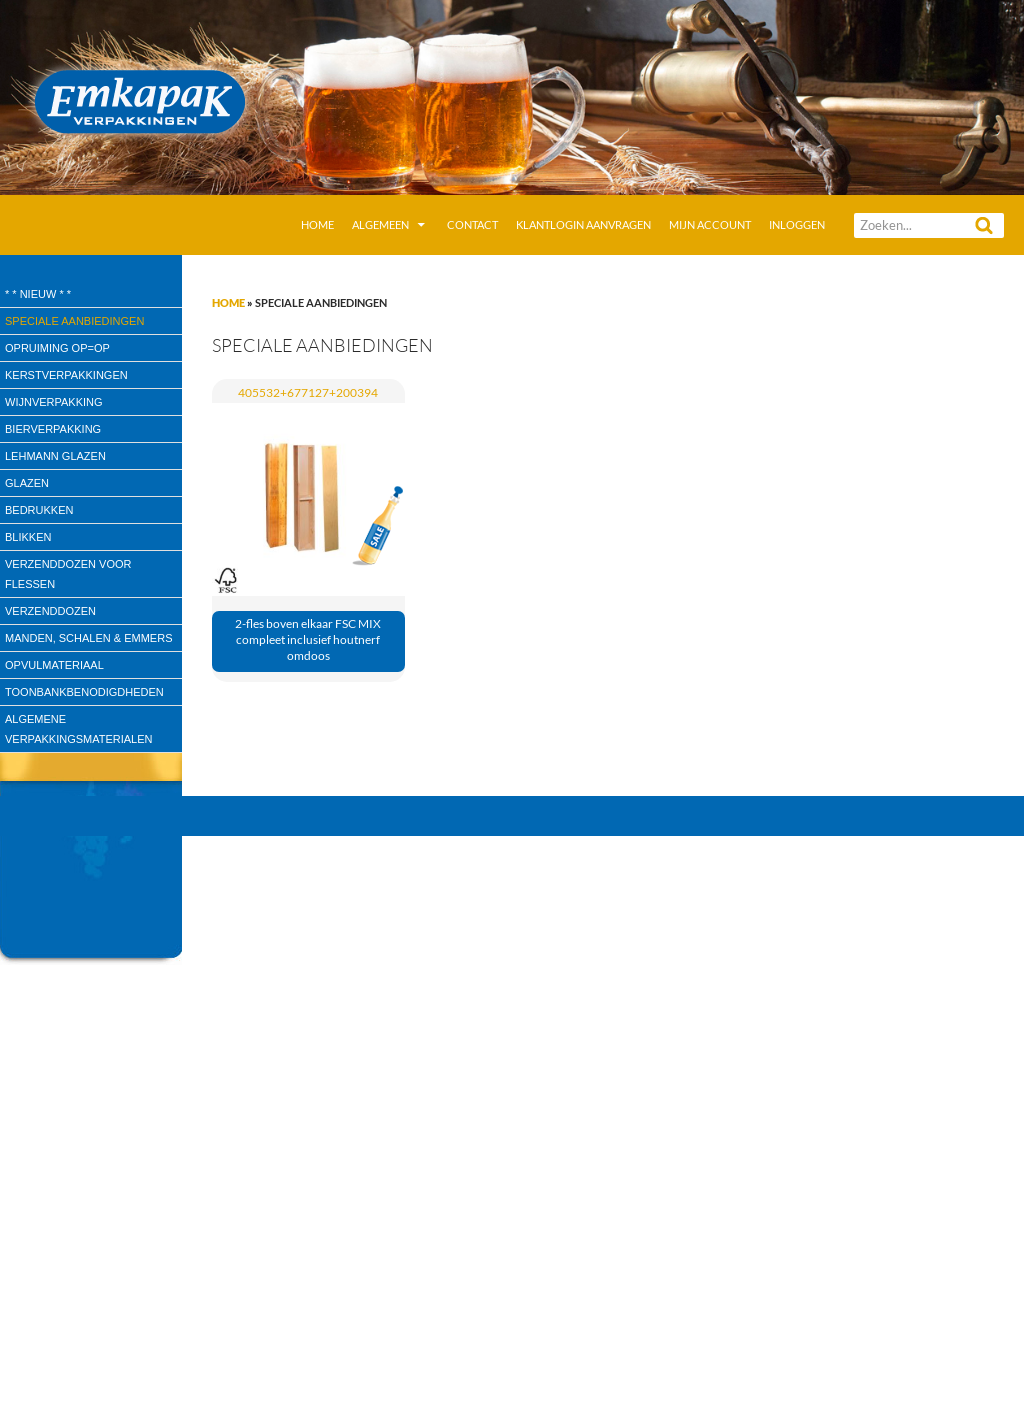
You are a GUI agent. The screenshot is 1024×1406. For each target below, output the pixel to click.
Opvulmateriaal (54, 665)
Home (317, 224)
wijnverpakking (54, 402)
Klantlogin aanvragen (583, 224)
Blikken (28, 537)
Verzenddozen (50, 611)
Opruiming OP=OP (57, 348)
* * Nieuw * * (38, 294)
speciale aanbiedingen (74, 321)
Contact (472, 224)
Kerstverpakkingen (66, 375)
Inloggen (797, 224)
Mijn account (710, 224)
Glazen (27, 483)
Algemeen (380, 224)
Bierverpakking (53, 429)
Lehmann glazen (55, 456)
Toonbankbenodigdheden (84, 692)
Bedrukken (39, 510)
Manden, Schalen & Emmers (88, 638)
